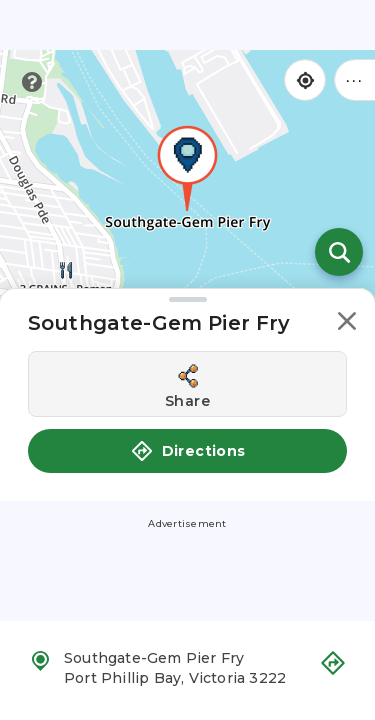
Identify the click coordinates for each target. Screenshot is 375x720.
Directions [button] (188, 451)
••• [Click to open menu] (355, 79)
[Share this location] (187, 384)
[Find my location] (305, 80)
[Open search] (339, 252)
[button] (347, 324)
